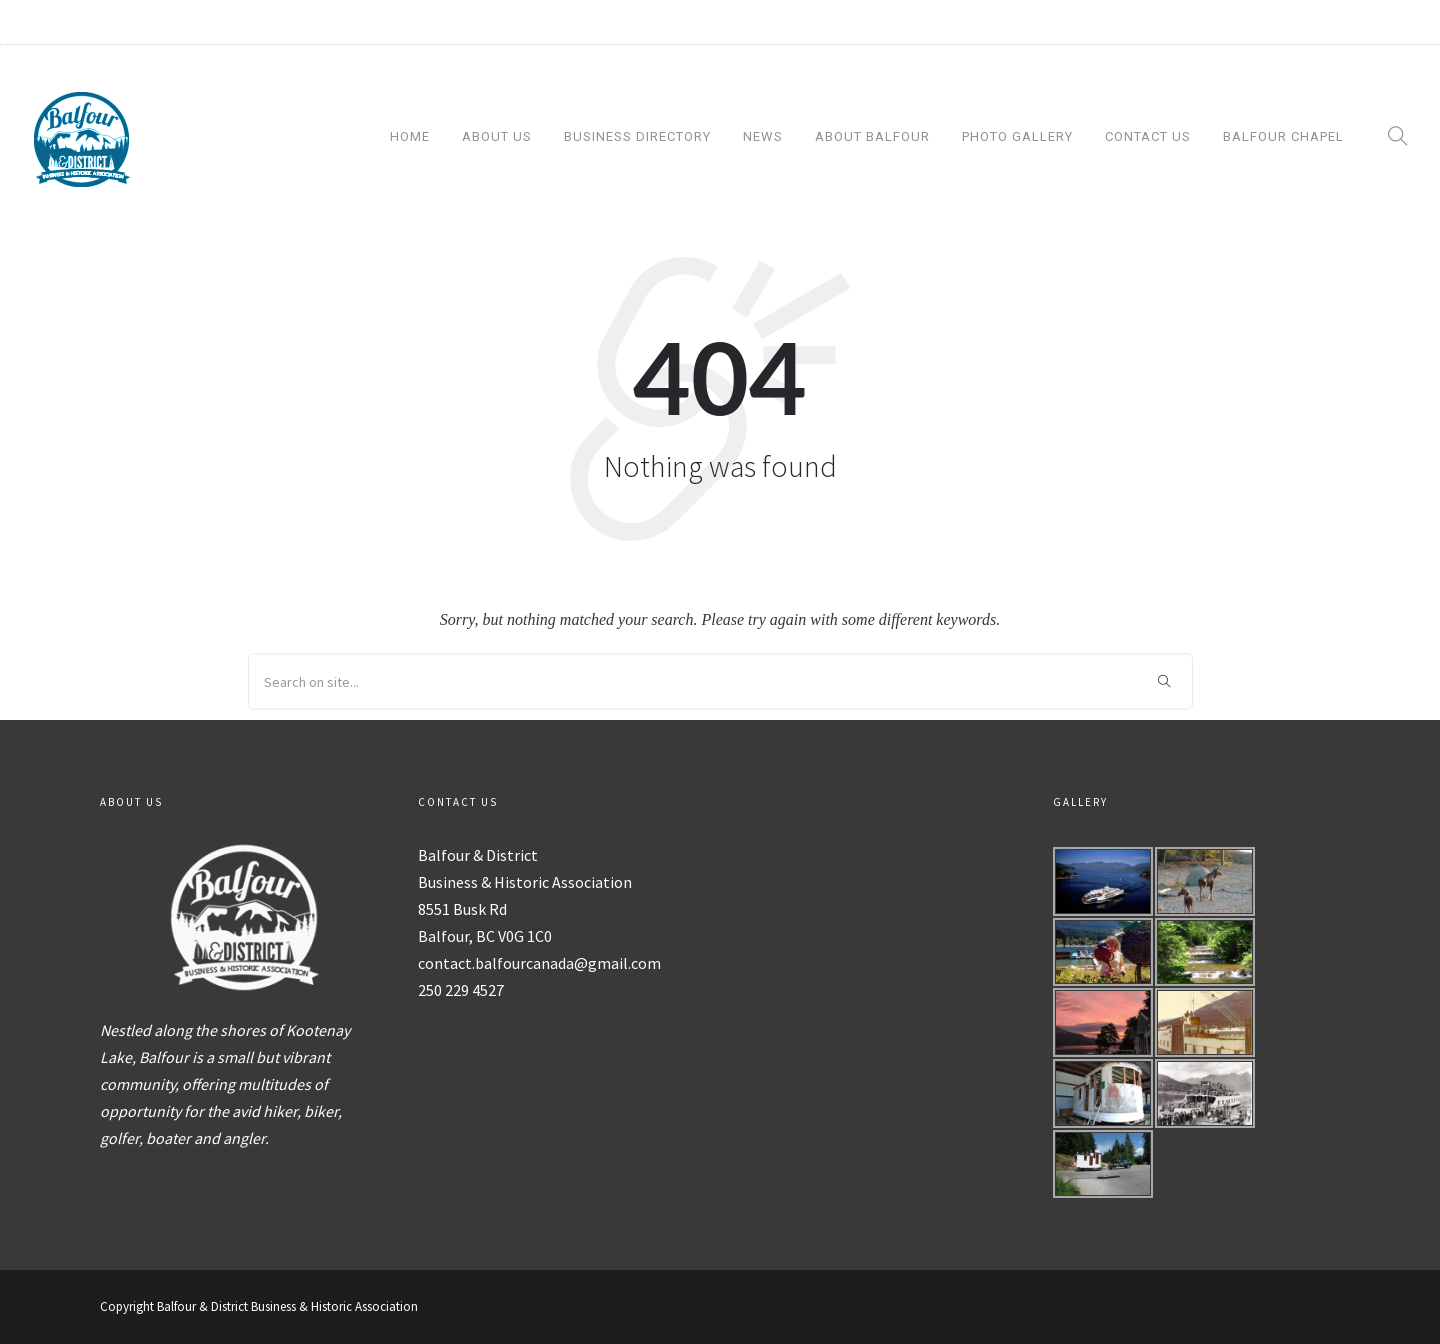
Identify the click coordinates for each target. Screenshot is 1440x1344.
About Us (497, 136)
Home (410, 136)
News (763, 136)
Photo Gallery (1017, 136)
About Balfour (872, 136)
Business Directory (637, 136)
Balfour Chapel (1283, 136)
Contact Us (1148, 136)
